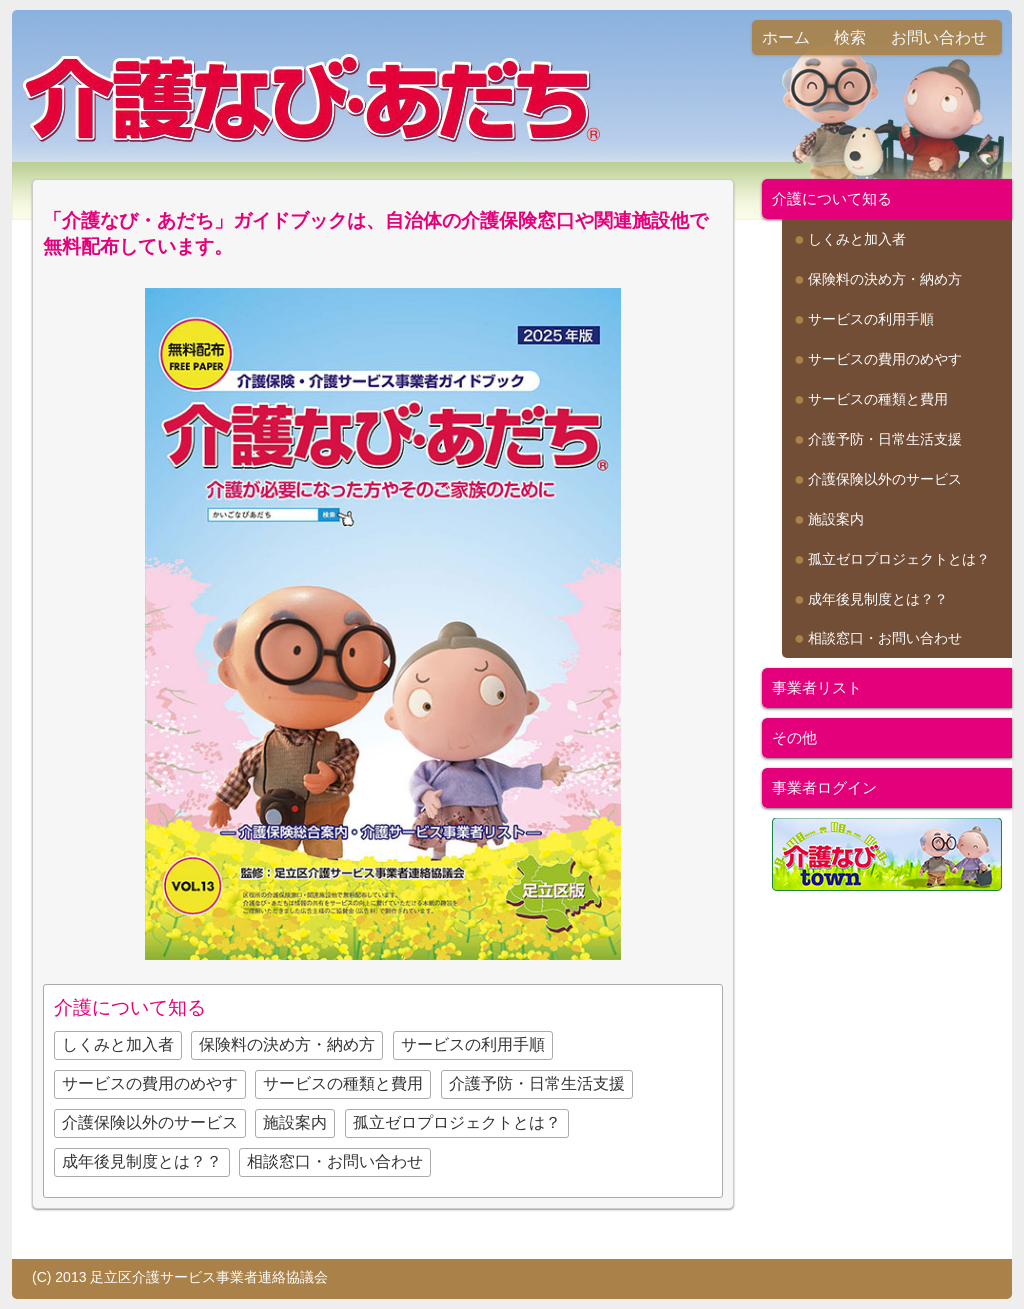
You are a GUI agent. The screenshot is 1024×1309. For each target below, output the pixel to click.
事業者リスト (817, 687)
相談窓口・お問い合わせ (335, 1161)
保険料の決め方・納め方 (287, 1044)
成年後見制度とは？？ (142, 1161)
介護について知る (832, 198)
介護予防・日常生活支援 (537, 1083)
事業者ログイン (824, 787)
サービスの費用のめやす (150, 1083)
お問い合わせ (939, 37)
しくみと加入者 (118, 1044)
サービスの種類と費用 (343, 1083)
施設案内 (295, 1122)
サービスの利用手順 (473, 1044)
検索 (850, 37)
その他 (794, 737)
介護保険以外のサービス (150, 1122)
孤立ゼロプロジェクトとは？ (457, 1122)
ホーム (786, 37)
